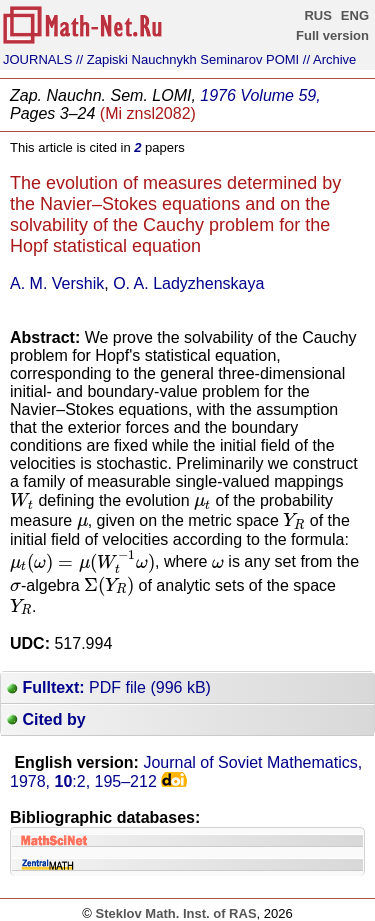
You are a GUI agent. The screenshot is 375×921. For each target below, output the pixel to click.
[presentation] (22, 500)
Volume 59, (280, 95)
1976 (218, 95)
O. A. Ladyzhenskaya (188, 283)
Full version (332, 35)
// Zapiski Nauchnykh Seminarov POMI (187, 59)
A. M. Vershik (57, 283)
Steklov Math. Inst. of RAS (175, 913)
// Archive (329, 59)
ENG (355, 15)
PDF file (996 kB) (109, 687)
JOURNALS (37, 59)
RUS (317, 15)
